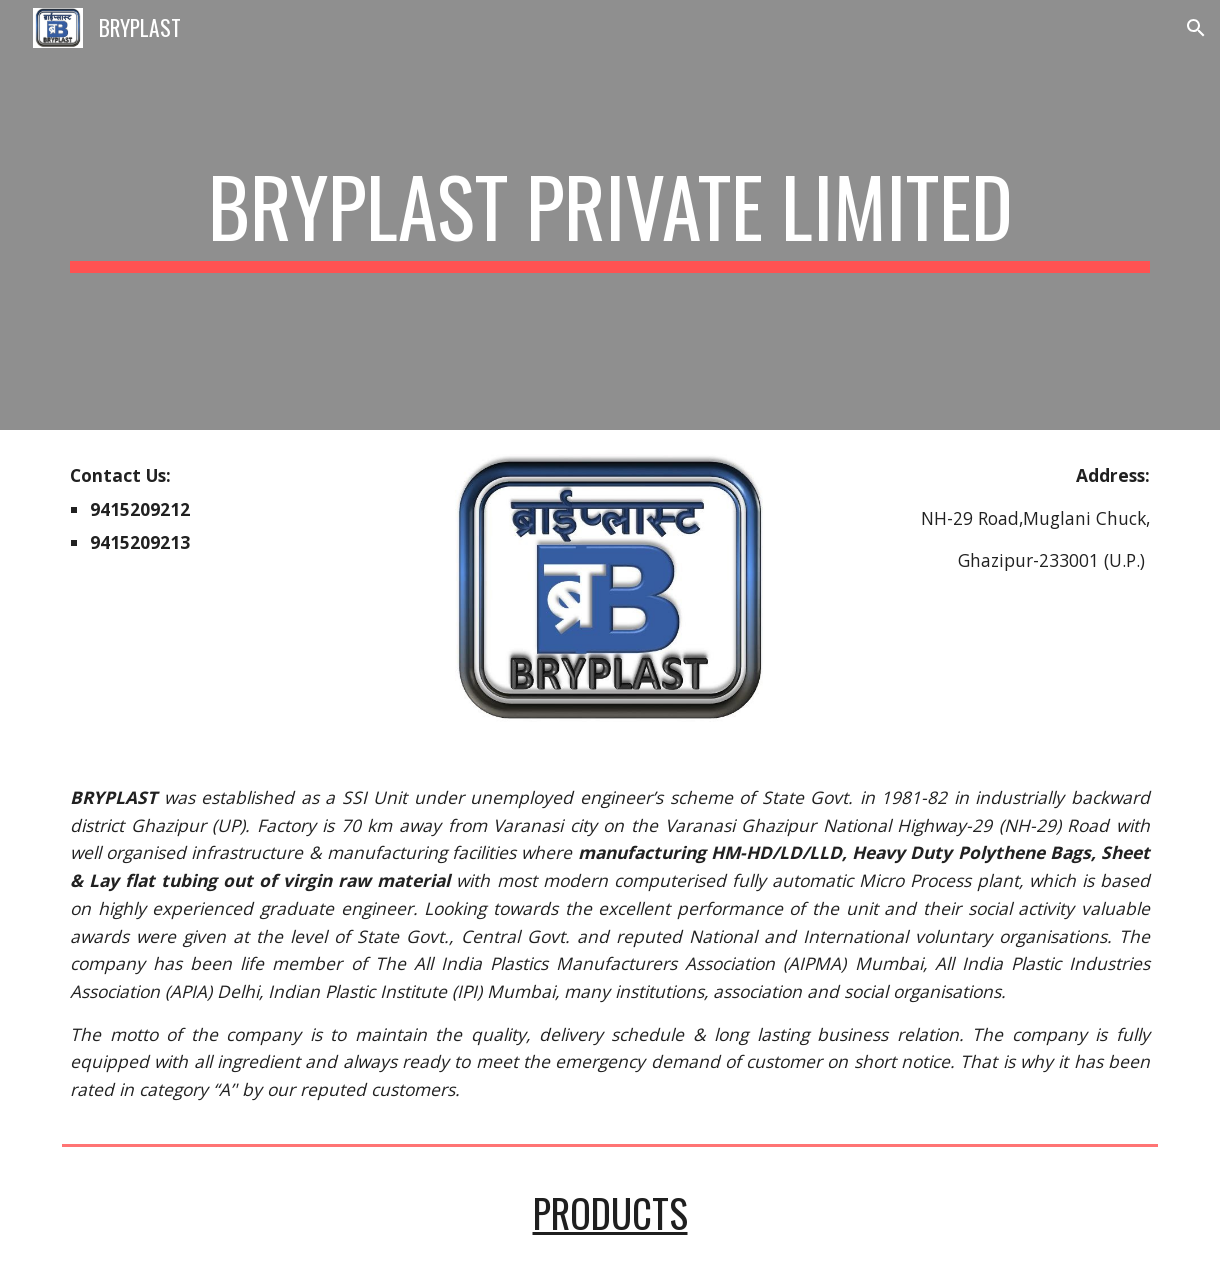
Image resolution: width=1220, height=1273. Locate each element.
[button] (1196, 28)
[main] (610, 215)
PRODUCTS (610, 1212)
